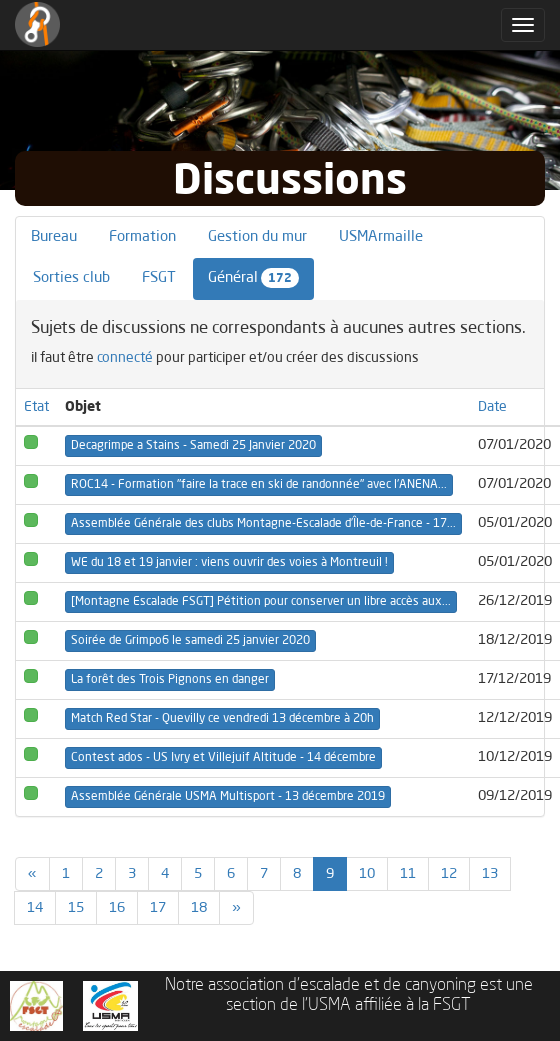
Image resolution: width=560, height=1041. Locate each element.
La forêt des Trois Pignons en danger (170, 680)
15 (76, 908)
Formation (142, 237)
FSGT (159, 278)
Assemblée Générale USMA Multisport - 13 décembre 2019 (228, 797)
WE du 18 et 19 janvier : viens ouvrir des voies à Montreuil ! (229, 563)
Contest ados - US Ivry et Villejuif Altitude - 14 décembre (223, 758)
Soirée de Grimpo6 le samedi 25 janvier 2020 (190, 641)
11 (408, 874)
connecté (125, 358)
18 (199, 908)
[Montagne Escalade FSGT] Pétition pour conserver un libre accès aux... (261, 602)
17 (158, 908)
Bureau (54, 237)
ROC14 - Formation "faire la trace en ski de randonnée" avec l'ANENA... (259, 485)
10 (367, 874)
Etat (36, 407)
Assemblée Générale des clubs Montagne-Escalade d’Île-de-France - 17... (263, 524)
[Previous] (32, 874)
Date (492, 407)
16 (117, 908)
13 (490, 874)
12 (449, 874)
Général (253, 278)
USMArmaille (381, 237)
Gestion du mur (257, 237)
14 (35, 908)
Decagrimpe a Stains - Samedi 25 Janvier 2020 (193, 446)
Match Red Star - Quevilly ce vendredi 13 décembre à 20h (222, 719)
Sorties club (71, 278)
